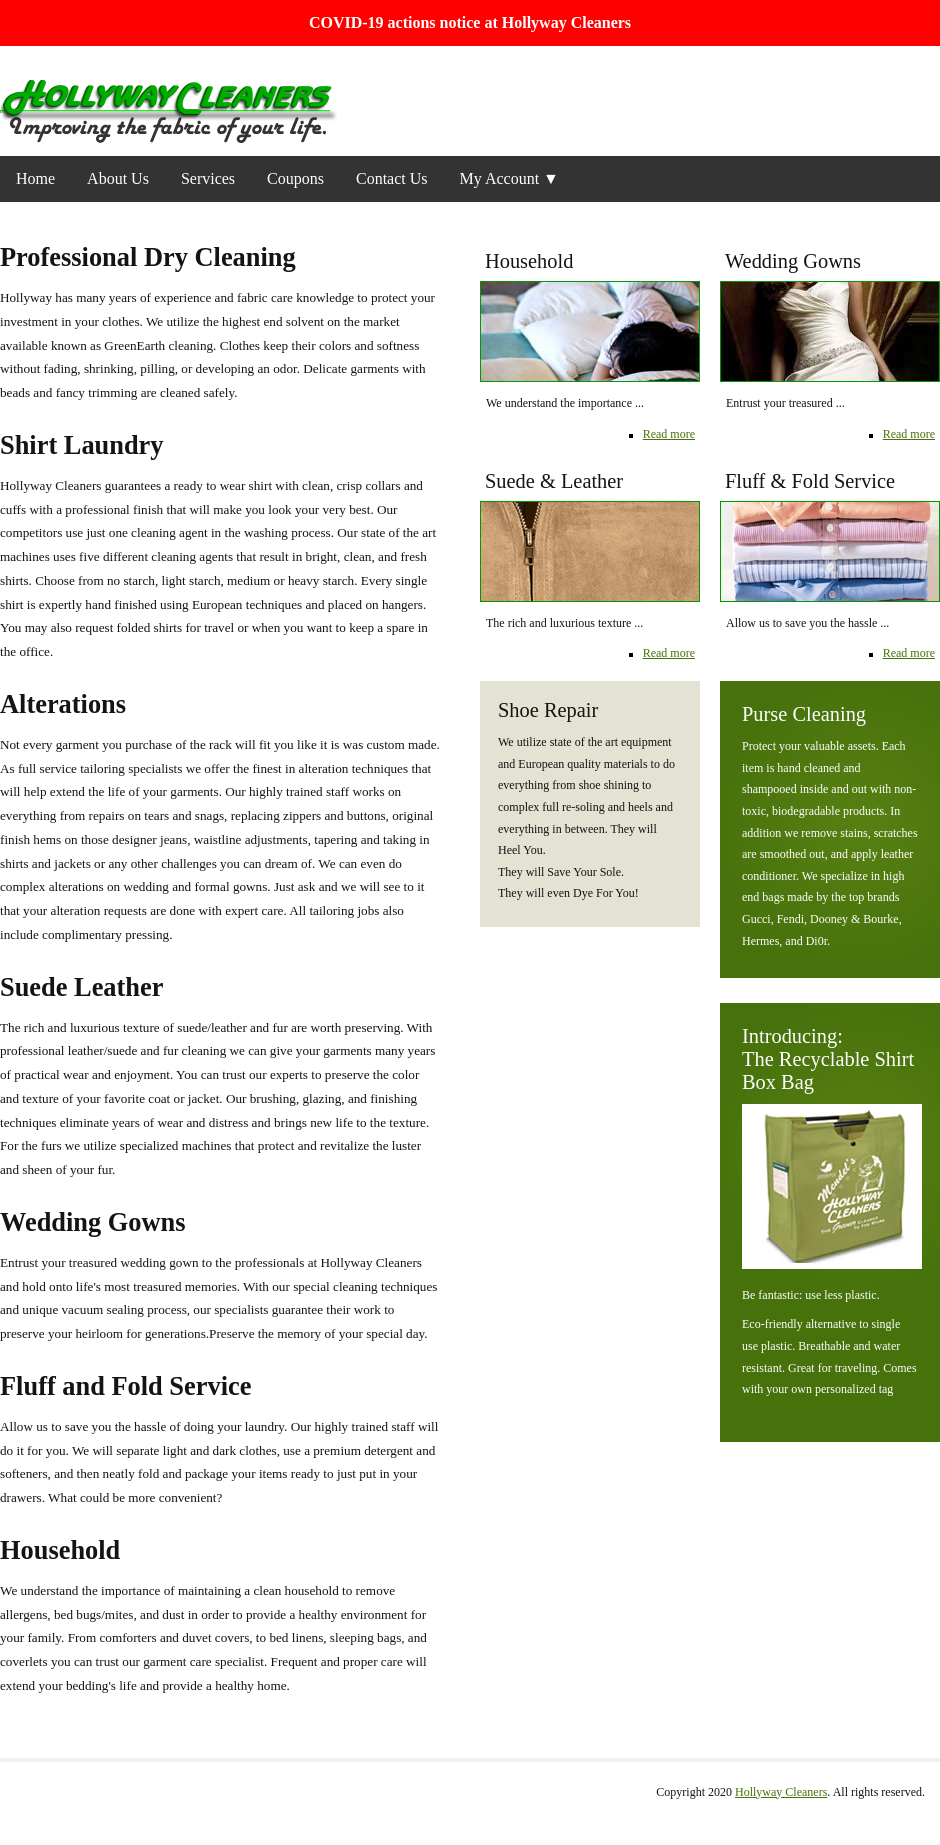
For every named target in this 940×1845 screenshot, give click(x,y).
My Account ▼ (509, 178)
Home (35, 178)
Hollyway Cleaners (781, 1792)
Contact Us (392, 178)
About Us (118, 178)
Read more (909, 434)
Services (208, 178)
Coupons (295, 178)
